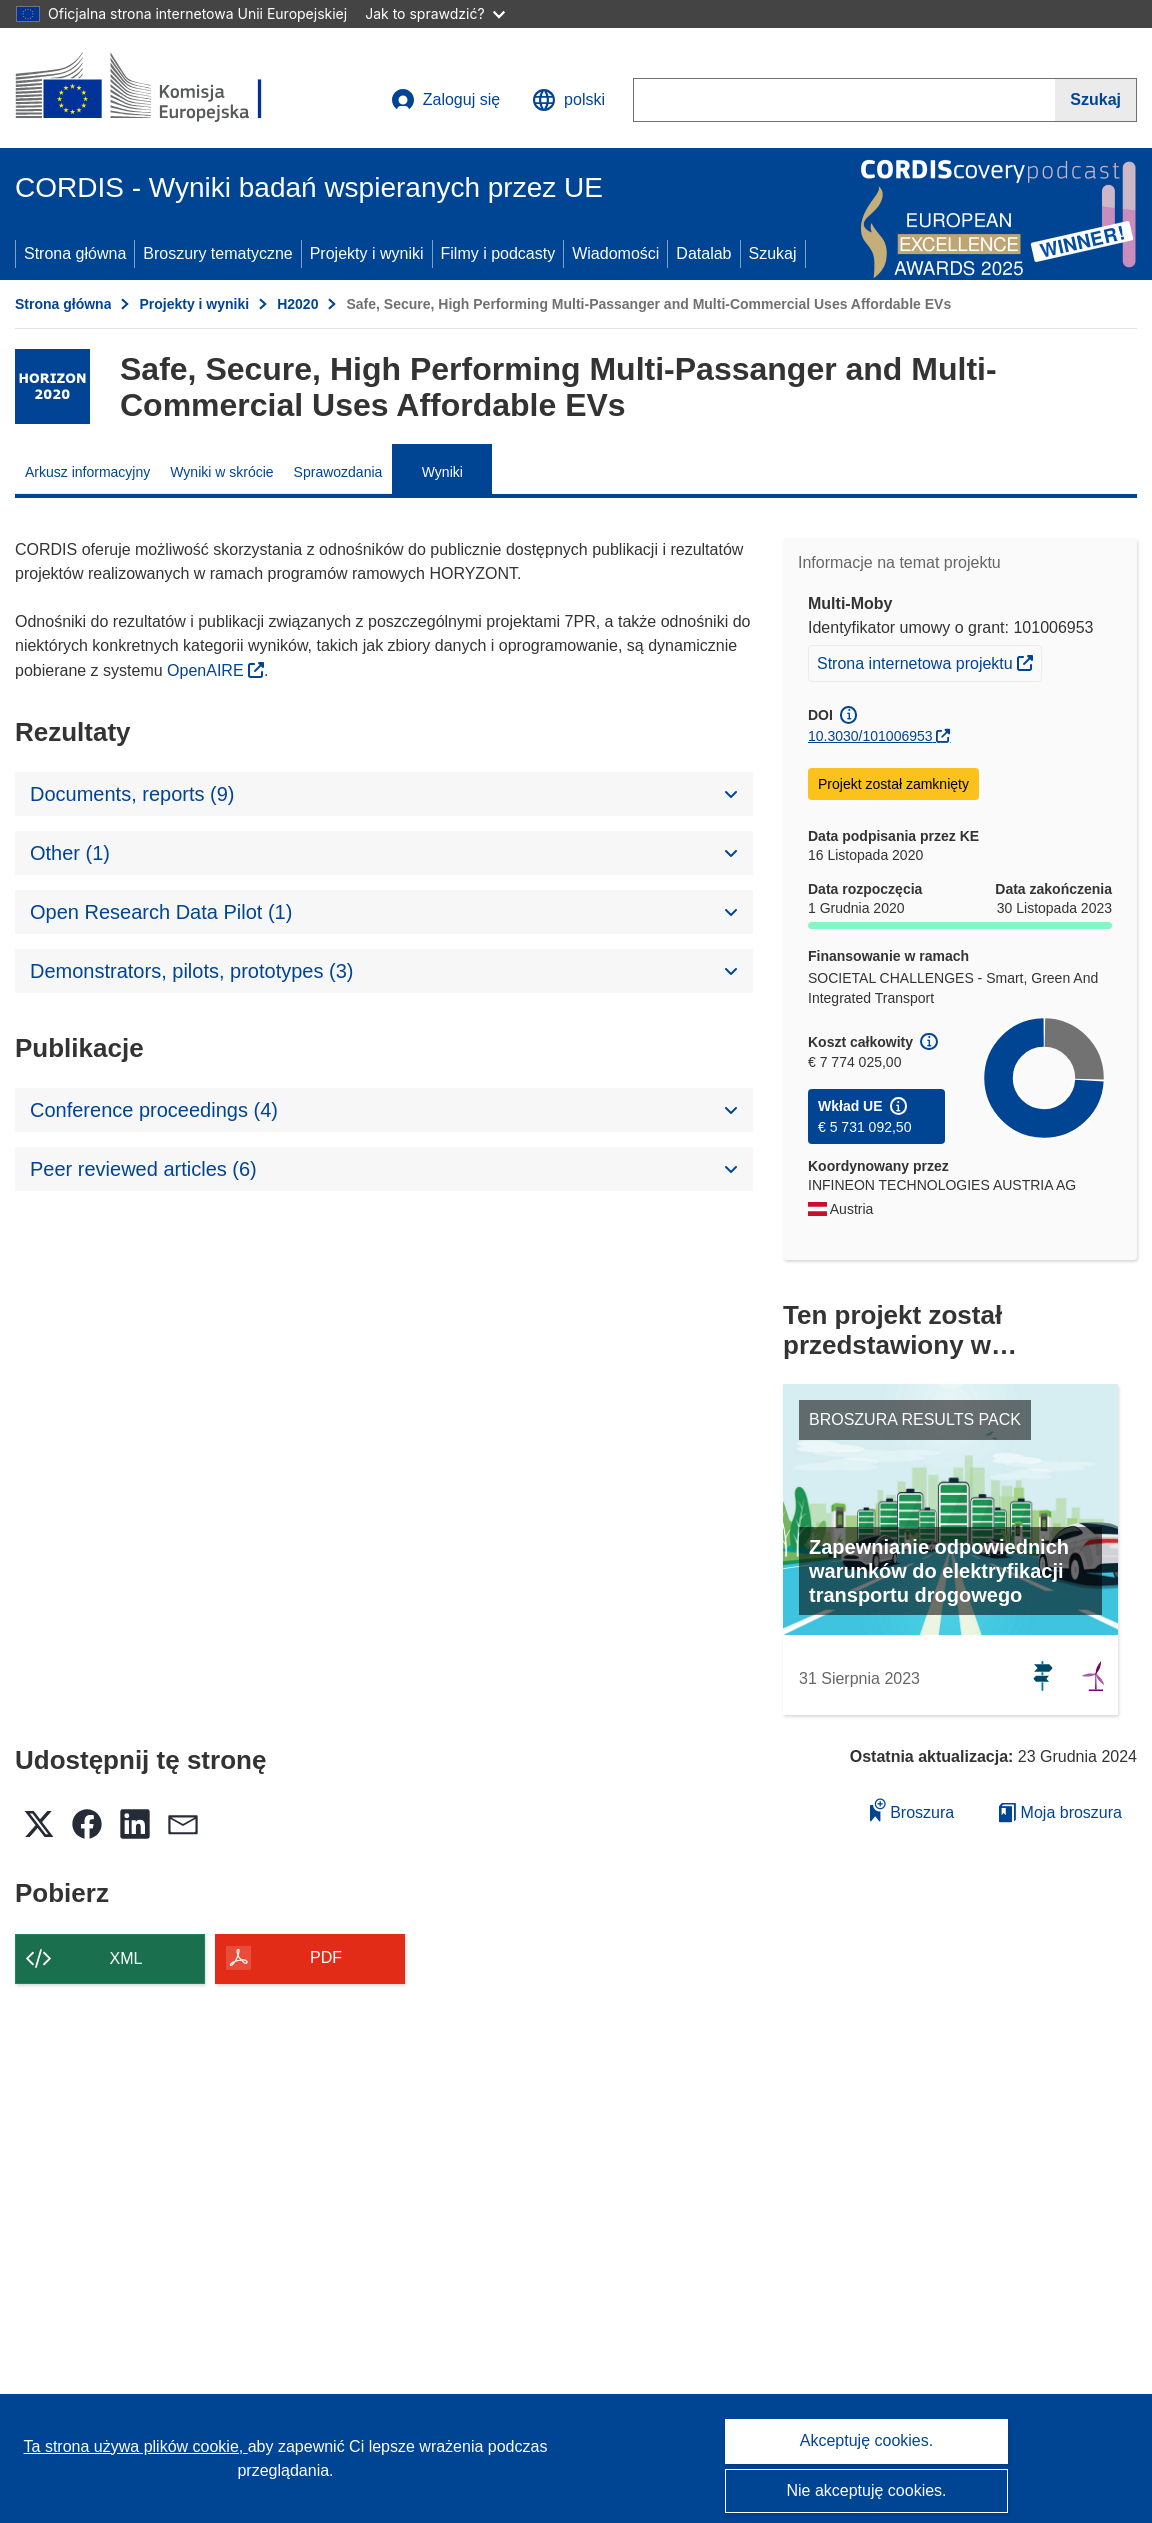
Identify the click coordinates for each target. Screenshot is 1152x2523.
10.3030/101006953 (870, 736)
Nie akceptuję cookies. (866, 2490)
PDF (326, 1957)
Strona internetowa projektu (929, 661)
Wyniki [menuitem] (442, 472)
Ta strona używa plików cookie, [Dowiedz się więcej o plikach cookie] (136, 2446)
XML (126, 1958)
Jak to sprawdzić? (434, 13)
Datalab (703, 253)
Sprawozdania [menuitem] (338, 472)
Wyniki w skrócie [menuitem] (221, 472)
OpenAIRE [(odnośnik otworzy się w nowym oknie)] (207, 670)
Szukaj (773, 253)
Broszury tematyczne (217, 253)
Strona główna (75, 253)
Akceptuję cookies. (866, 2440)
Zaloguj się (445, 100)
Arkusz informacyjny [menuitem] (87, 472)
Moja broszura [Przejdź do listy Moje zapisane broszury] (1060, 1812)
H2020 (297, 304)
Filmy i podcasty (498, 253)
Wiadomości (615, 253)
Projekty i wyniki (367, 253)
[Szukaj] (1096, 100)
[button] (568, 100)
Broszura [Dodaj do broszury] (912, 1809)
